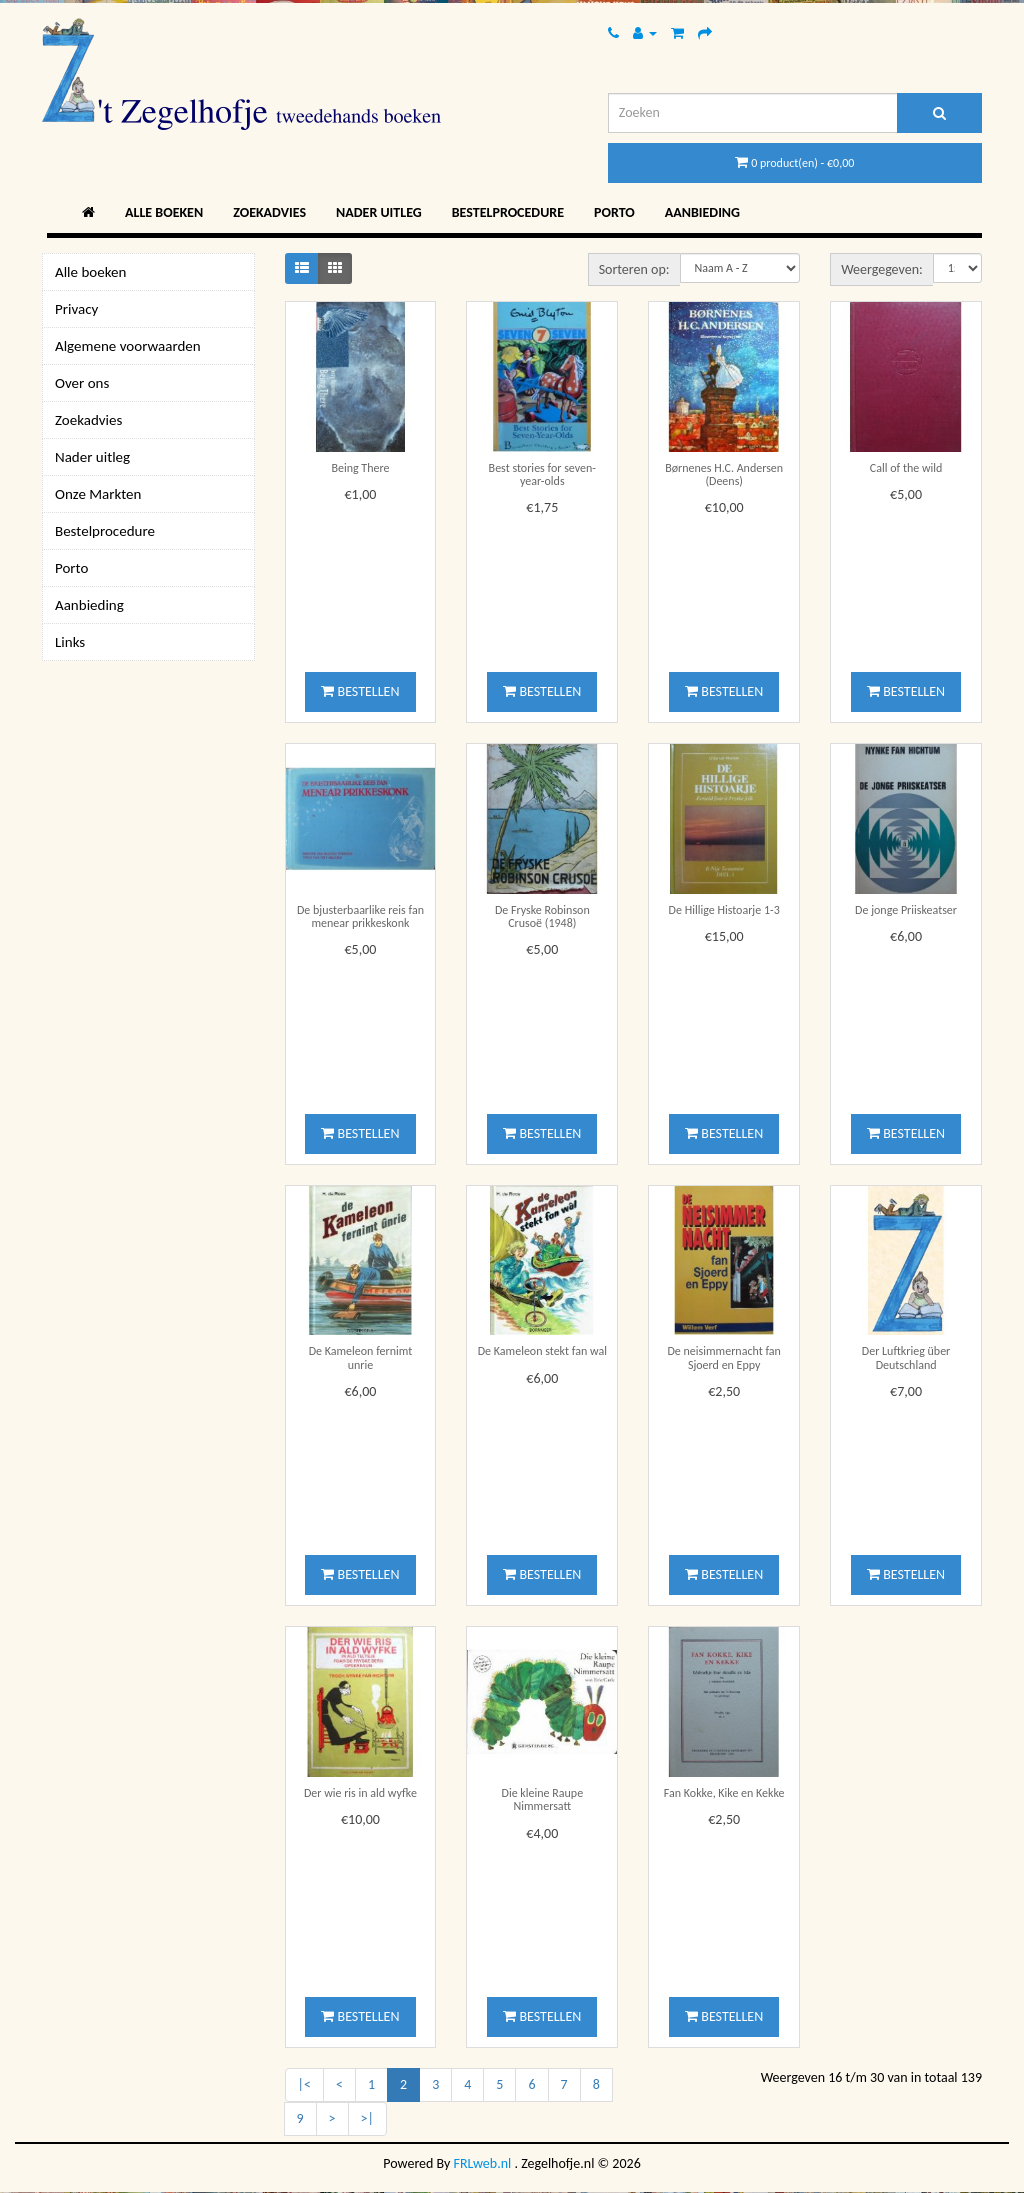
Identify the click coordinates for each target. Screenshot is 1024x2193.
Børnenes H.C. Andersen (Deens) (724, 474)
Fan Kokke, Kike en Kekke (724, 1793)
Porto (614, 212)
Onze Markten (98, 494)
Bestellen (360, 691)
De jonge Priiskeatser (906, 910)
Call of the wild (906, 468)
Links (70, 642)
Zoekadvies (269, 212)
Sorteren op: (634, 269)
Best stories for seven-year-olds (542, 474)
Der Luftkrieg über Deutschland (906, 1357)
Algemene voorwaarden (128, 346)
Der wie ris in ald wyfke (360, 1793)
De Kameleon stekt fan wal (542, 1351)
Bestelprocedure (508, 212)
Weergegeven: (882, 269)
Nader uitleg (379, 212)
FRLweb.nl (483, 2163)
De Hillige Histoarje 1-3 (724, 910)
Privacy (76, 309)
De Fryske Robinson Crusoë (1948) (542, 916)
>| (367, 2118)
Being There (360, 468)
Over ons (82, 383)
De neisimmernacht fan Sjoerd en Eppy (723, 1357)
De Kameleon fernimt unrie (361, 1357)
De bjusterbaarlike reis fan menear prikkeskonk (360, 916)
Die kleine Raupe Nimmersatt (543, 1799)
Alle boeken (164, 212)
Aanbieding (702, 212)
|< (304, 2084)
